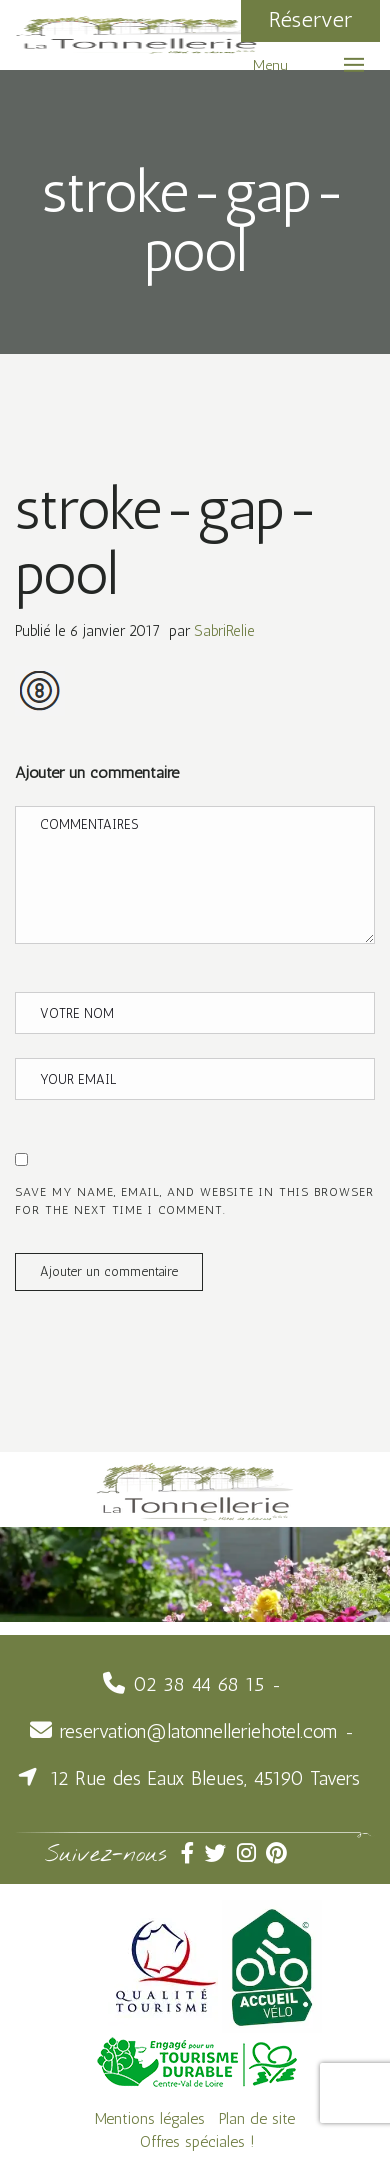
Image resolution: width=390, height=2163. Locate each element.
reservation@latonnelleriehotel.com (198, 1731)
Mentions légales (150, 2118)
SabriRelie (224, 631)
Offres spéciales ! (197, 2141)
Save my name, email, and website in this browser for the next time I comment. (194, 1201)
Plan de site (257, 2118)
